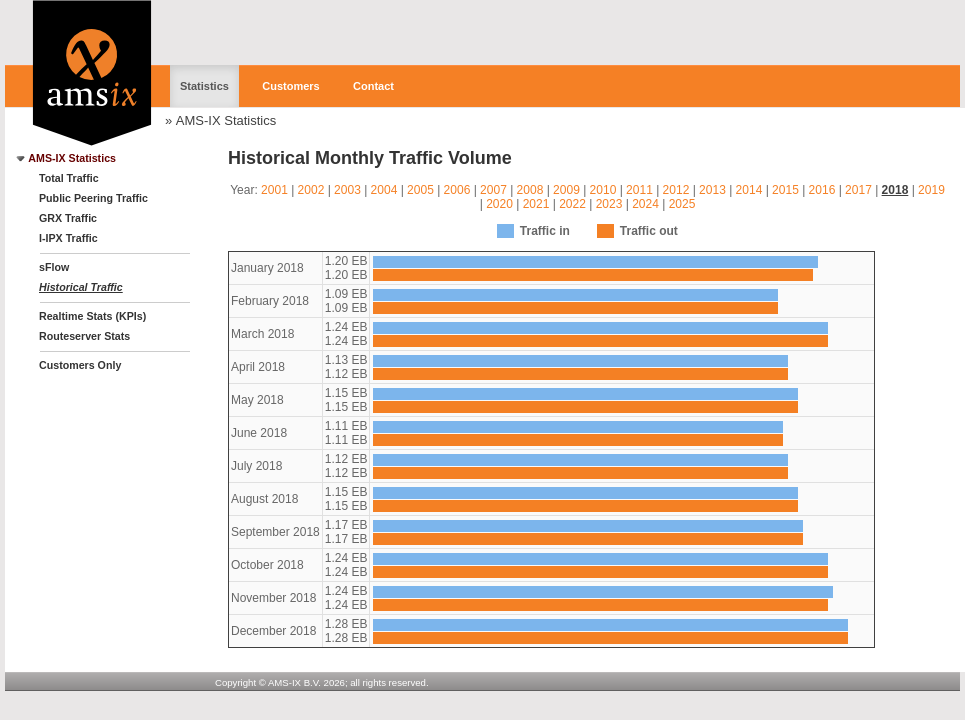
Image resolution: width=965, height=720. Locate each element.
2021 (536, 204)
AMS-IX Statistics (226, 120)
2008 (530, 190)
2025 (682, 204)
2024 (645, 204)
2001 (274, 190)
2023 (609, 204)
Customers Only (80, 365)
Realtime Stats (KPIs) (92, 316)
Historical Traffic (81, 287)
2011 (639, 190)
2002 (311, 190)
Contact (373, 86)
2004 (384, 190)
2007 (493, 190)
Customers (290, 86)
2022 (572, 204)
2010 (603, 190)
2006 (457, 190)
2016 (822, 190)
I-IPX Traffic (68, 238)
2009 (566, 190)
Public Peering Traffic (93, 198)
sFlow (54, 267)
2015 (785, 190)
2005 (420, 190)
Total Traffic (69, 178)
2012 (676, 190)
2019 (931, 190)
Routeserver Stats (84, 336)
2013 (712, 190)
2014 (749, 190)
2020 (499, 204)
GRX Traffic (68, 218)
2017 (858, 190)
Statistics (204, 86)
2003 (347, 190)
